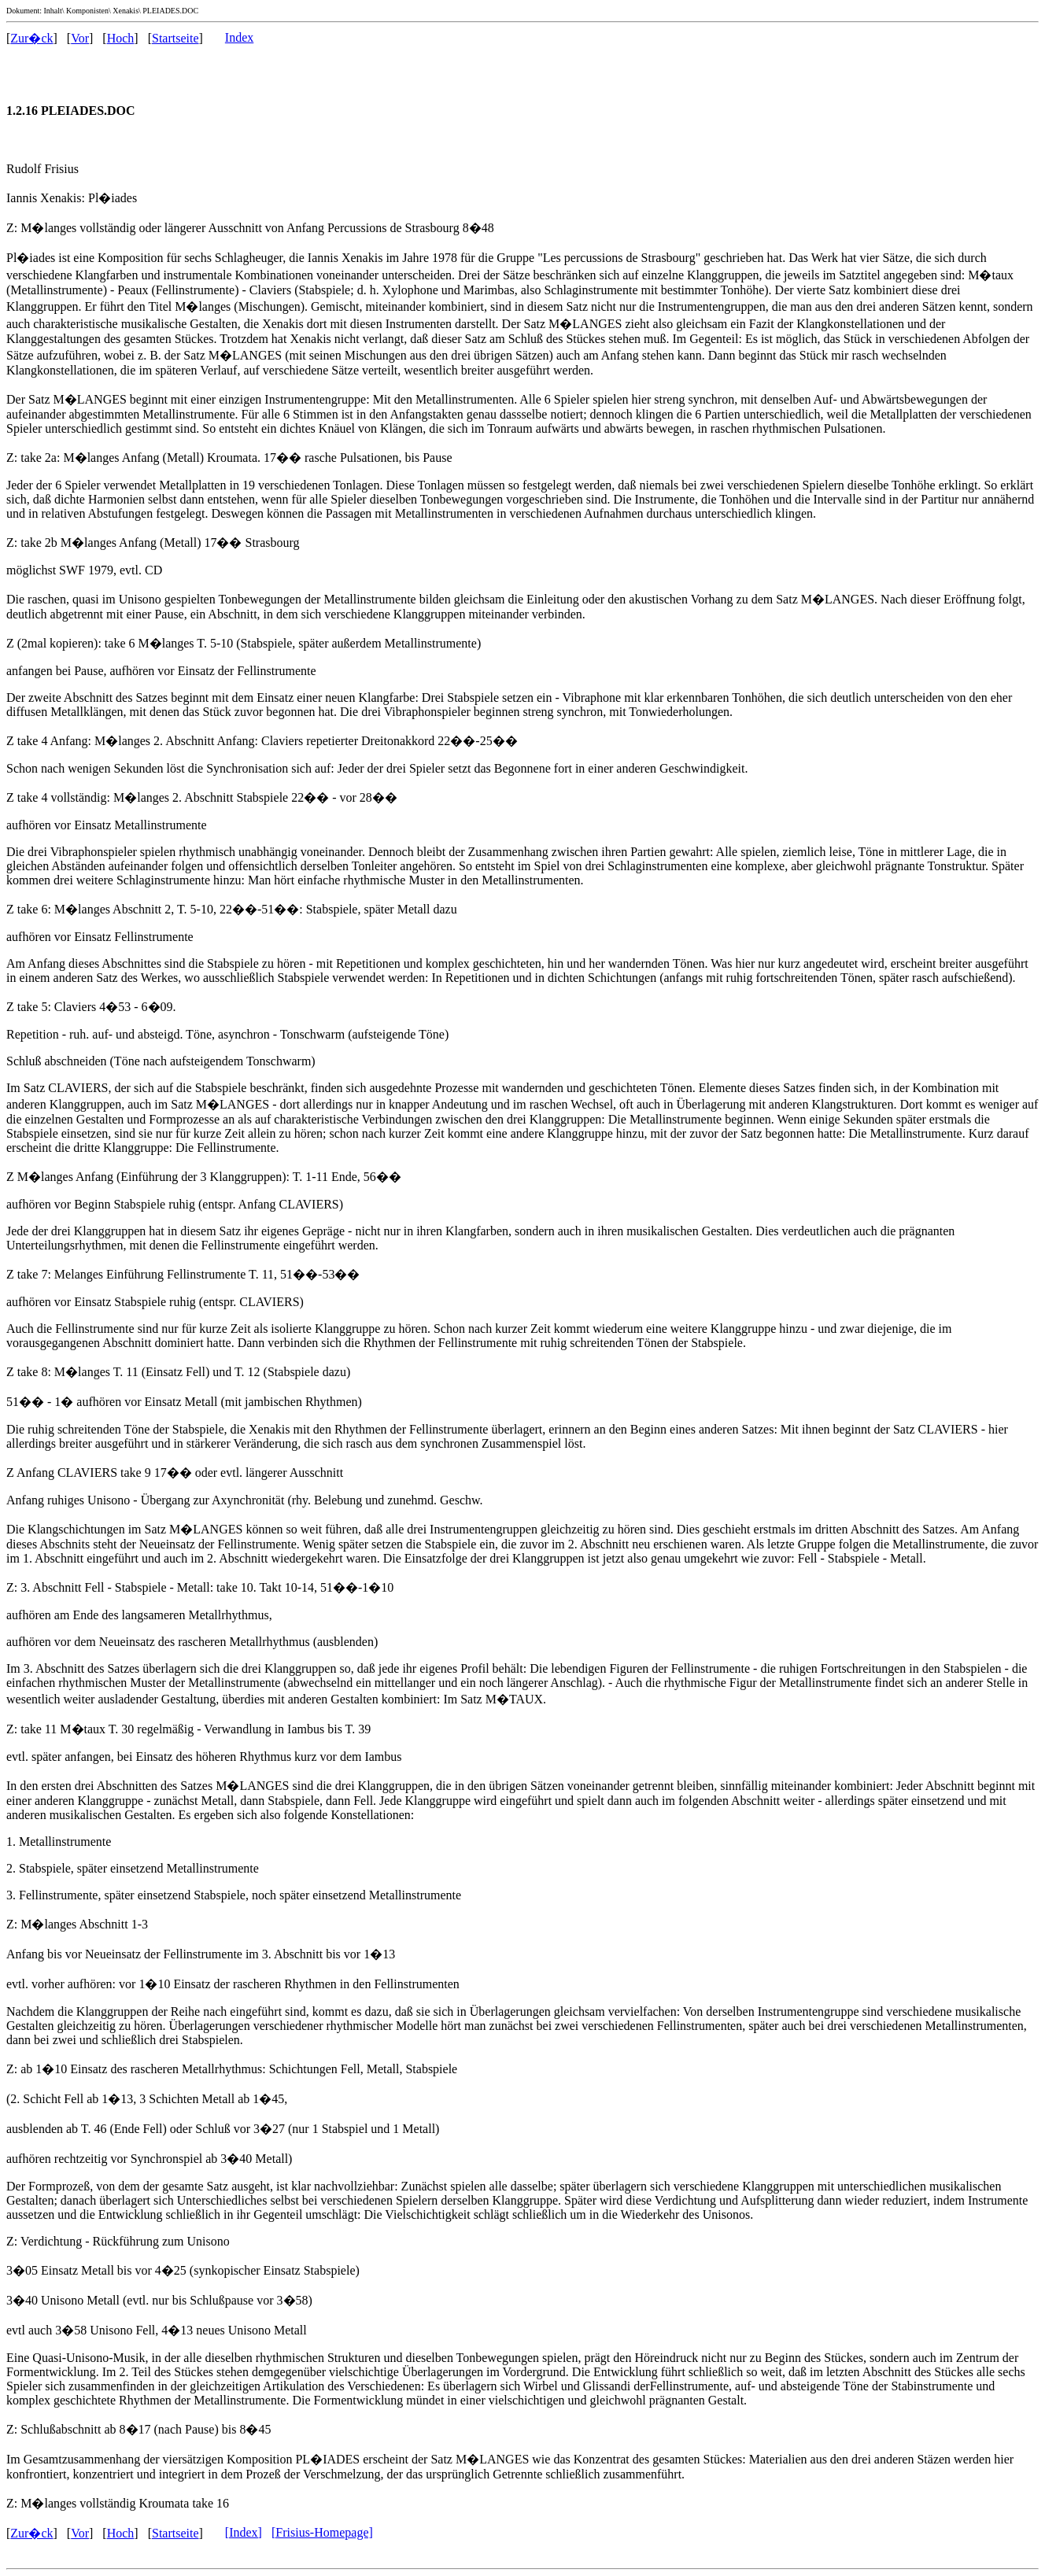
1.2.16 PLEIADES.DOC (70, 110)
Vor (80, 38)
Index (239, 37)
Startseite (175, 38)
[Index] (243, 2532)
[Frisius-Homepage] (322, 2532)
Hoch (121, 38)
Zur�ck (31, 38)
